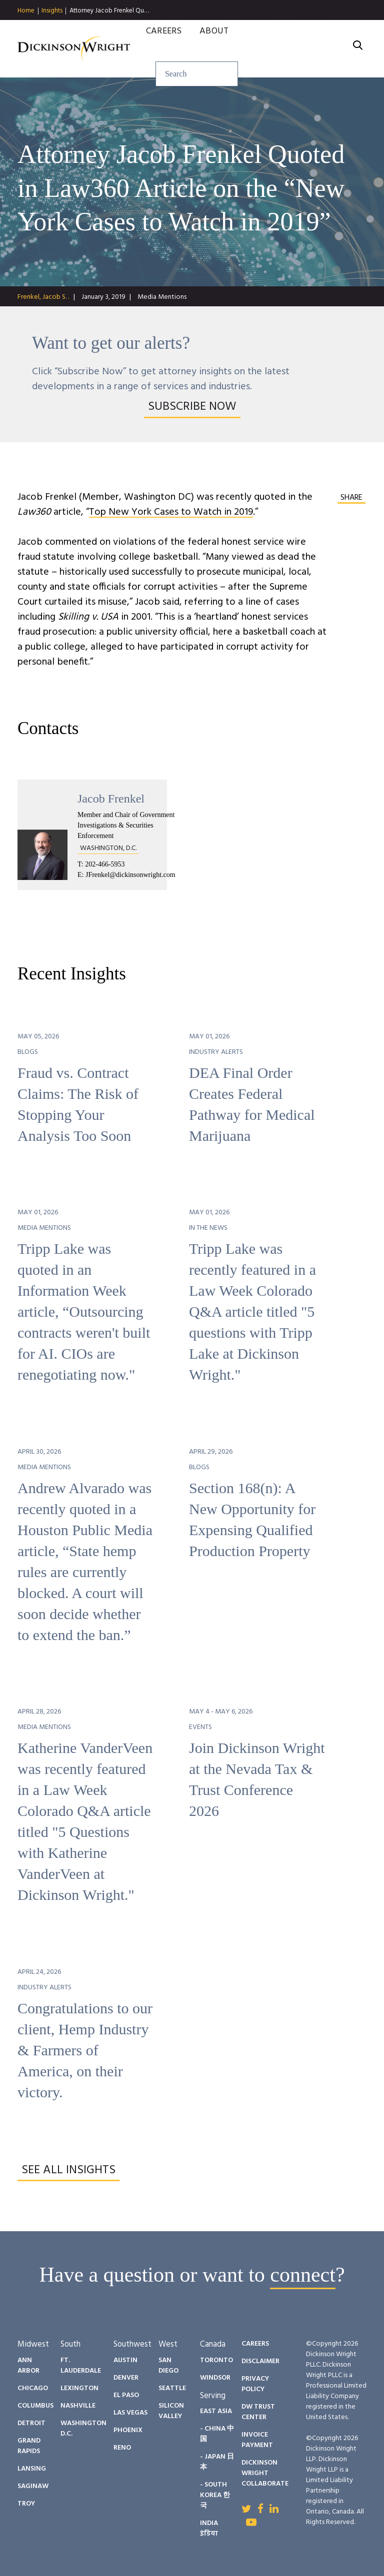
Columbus (36, 2406)
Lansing (32, 2469)
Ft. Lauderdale (80, 2365)
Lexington (79, 2388)
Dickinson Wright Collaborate (265, 2473)
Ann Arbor (29, 2365)
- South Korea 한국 (215, 2495)
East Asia (216, 2411)
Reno (122, 2448)
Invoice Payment (257, 2440)
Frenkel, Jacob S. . (43, 297)
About (214, 43)
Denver (126, 2378)
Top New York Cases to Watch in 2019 (171, 512)
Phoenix (128, 2430)
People (258, 29)
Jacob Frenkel (111, 798)
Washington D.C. (83, 2428)
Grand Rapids (29, 2446)
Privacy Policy (255, 2384)
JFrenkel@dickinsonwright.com (131, 874)
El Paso (126, 2395)
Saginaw (33, 2486)
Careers (164, 43)
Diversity (312, 29)
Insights (52, 10)
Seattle (172, 2388)
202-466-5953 (104, 864)
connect (303, 2274)
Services (149, 29)
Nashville (78, 2406)
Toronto (216, 2360)
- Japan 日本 (217, 2462)
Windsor (215, 2378)
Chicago (33, 2388)
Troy (26, 2504)
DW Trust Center (258, 2412)
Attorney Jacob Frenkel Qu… (109, 10)
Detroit (32, 2423)
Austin (126, 2360)
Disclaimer (261, 2361)
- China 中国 (217, 2434)
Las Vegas (131, 2413)
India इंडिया (209, 2528)
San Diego (168, 2365)
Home (26, 10)
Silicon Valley (171, 2411)
